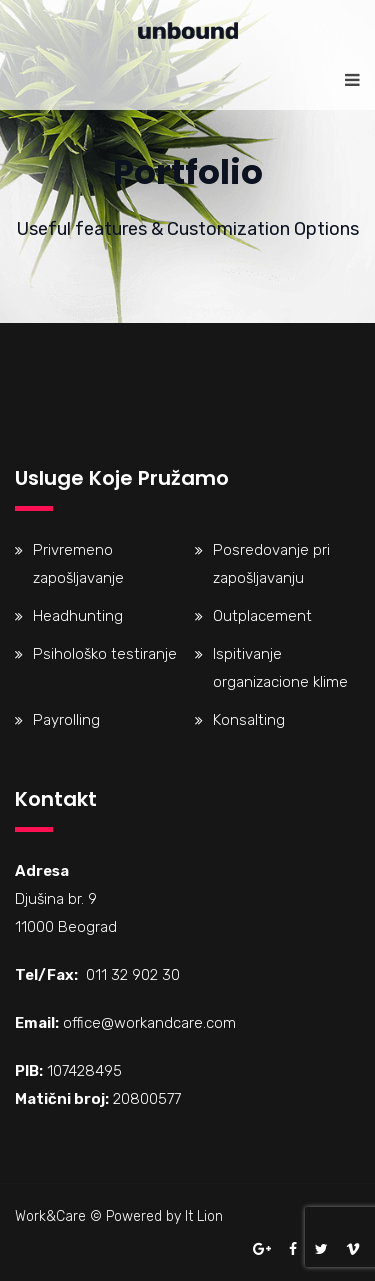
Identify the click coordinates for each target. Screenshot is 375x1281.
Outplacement (262, 616)
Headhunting (78, 616)
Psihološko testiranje (105, 654)
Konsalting (249, 720)
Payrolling (66, 720)
